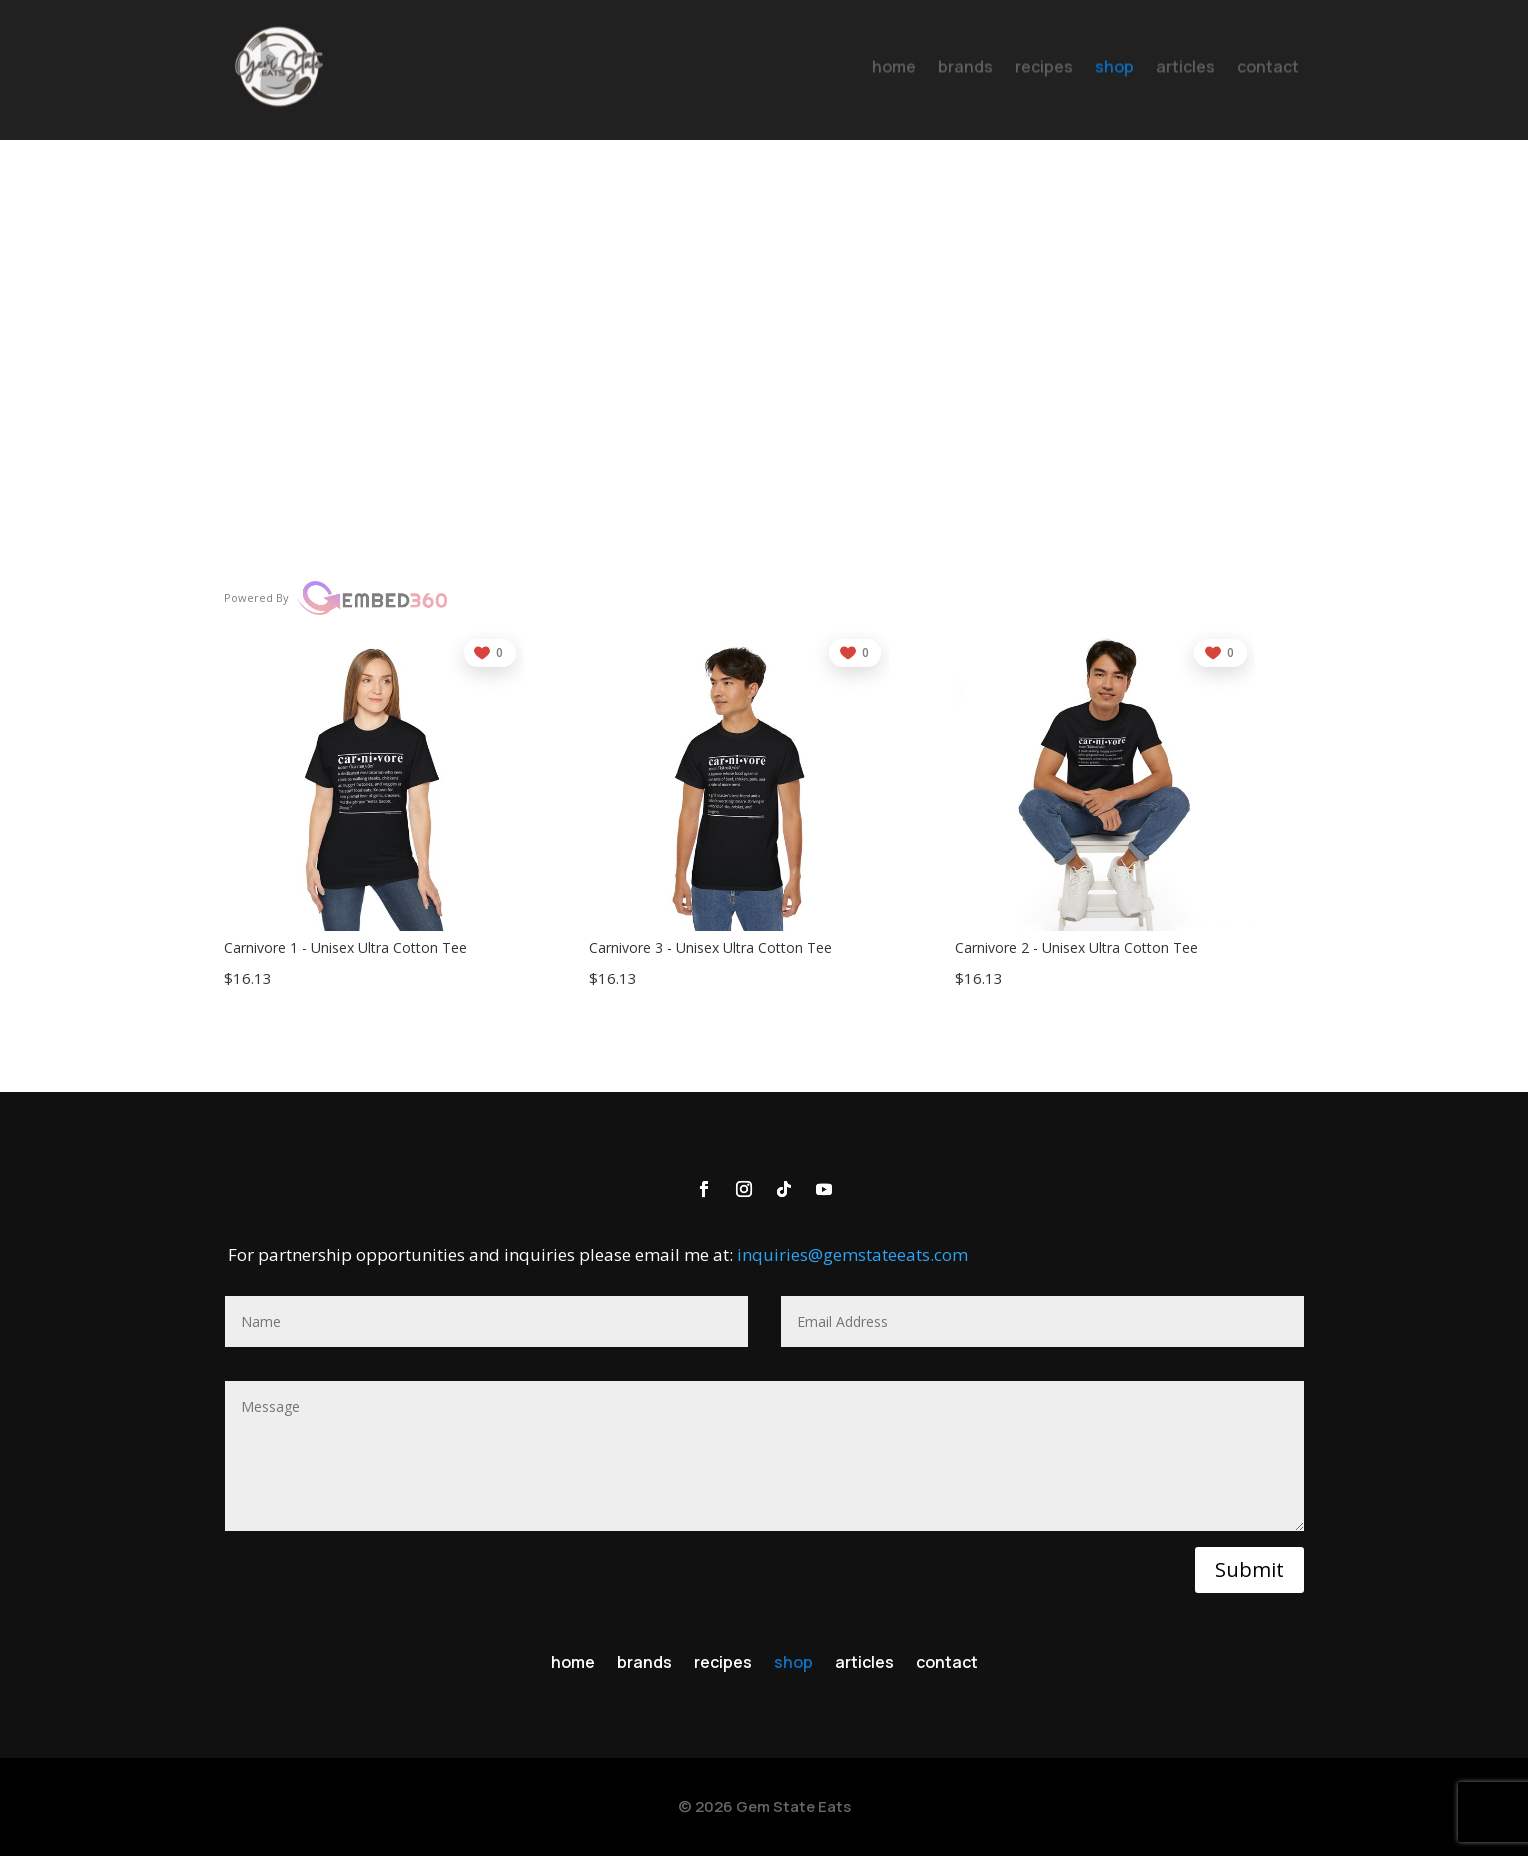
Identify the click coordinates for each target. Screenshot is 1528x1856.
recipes (723, 1664)
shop (793, 1664)
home (573, 1664)
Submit (1249, 1569)
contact (947, 1664)
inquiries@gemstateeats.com (852, 1254)
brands (644, 1664)
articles (864, 1664)
